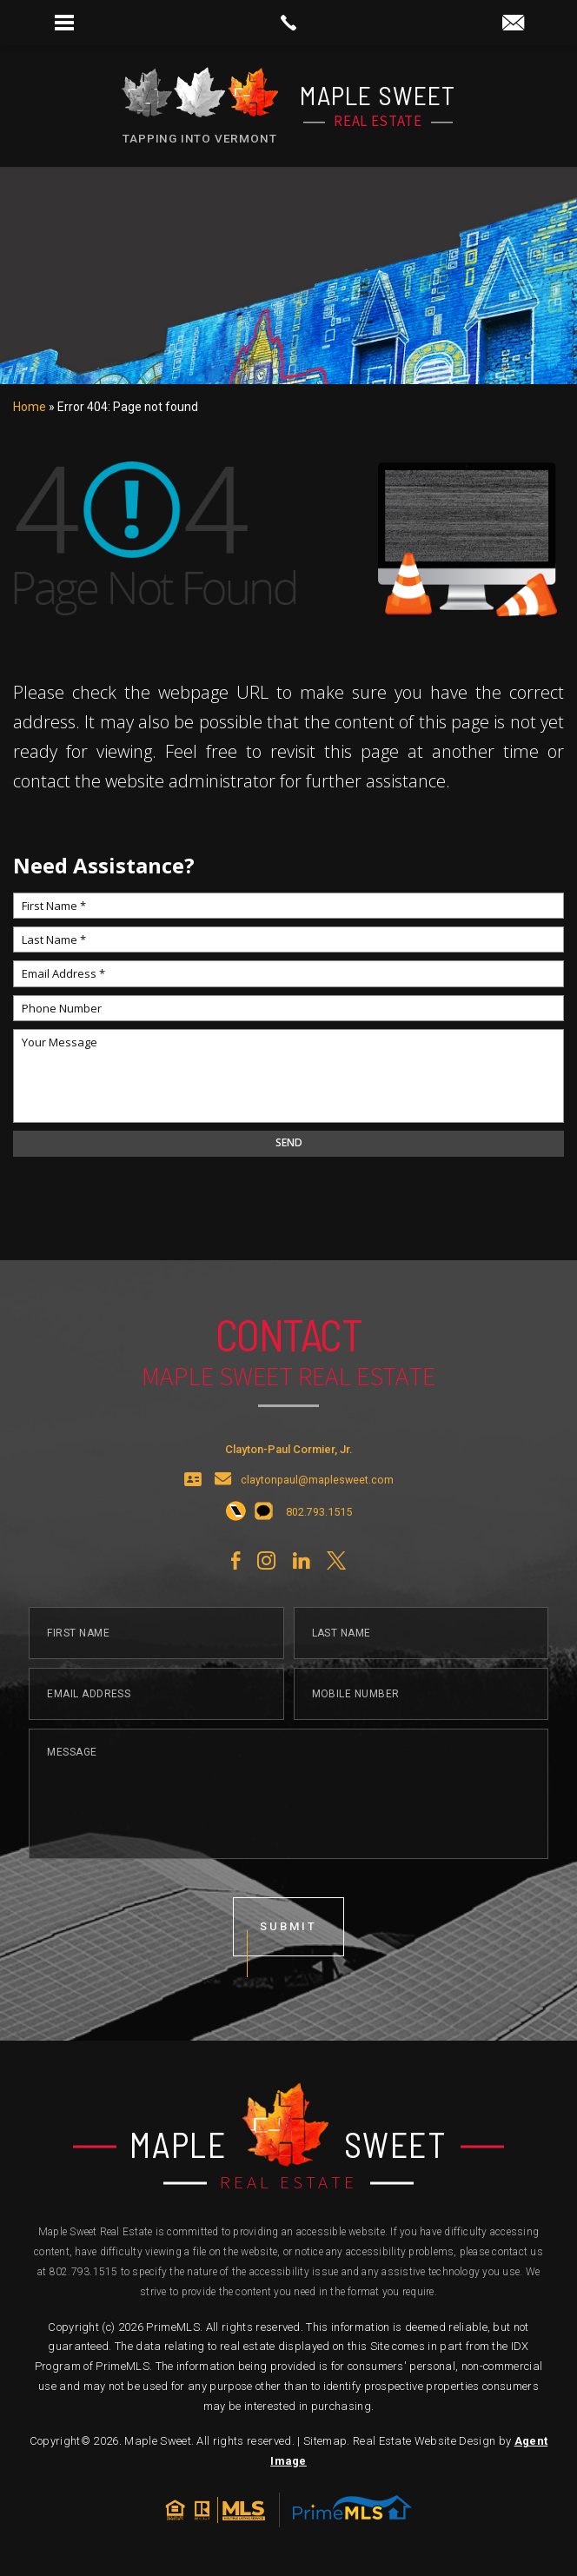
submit (288, 1937)
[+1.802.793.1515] (236, 1523)
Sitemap (325, 2440)
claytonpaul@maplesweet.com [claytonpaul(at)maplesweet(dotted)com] (317, 1491)
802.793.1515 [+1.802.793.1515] (84, 2272)
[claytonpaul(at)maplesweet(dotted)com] (513, 24)
